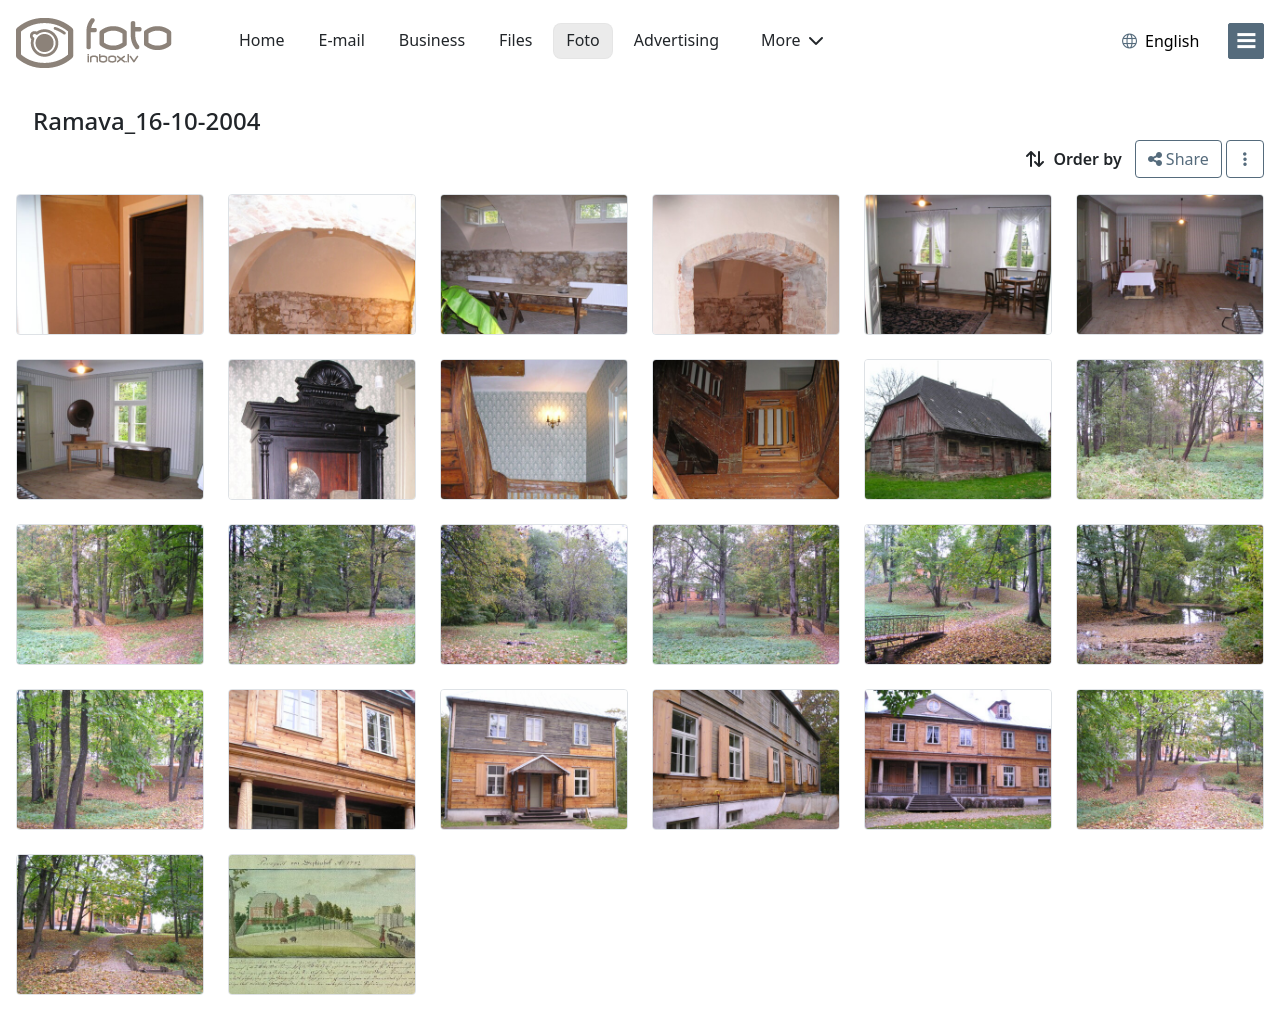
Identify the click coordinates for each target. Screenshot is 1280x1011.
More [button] (792, 40)
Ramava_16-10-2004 (146, 120)
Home (262, 40)
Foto (582, 40)
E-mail (342, 40)
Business (432, 40)
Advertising (676, 40)
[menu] (1246, 41)
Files (515, 40)
